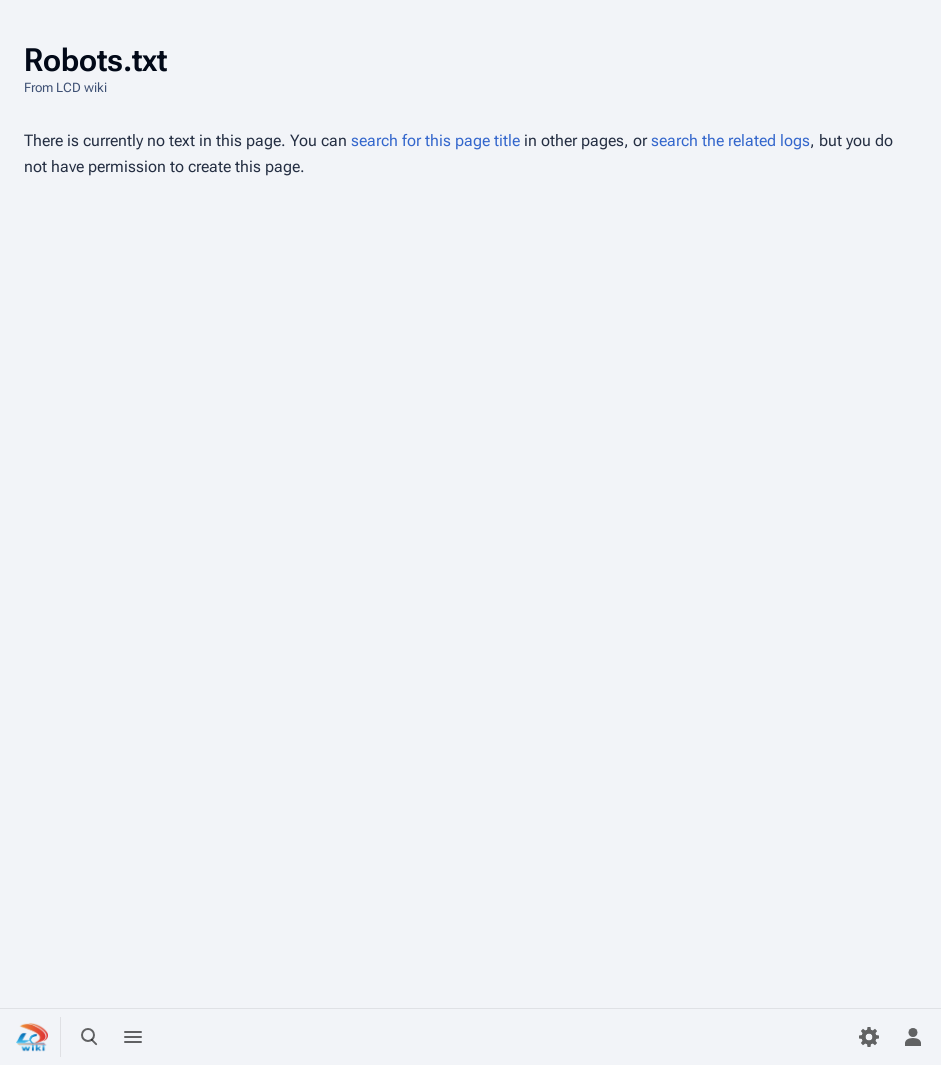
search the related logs (730, 140)
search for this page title (435, 140)
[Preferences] (869, 1037)
